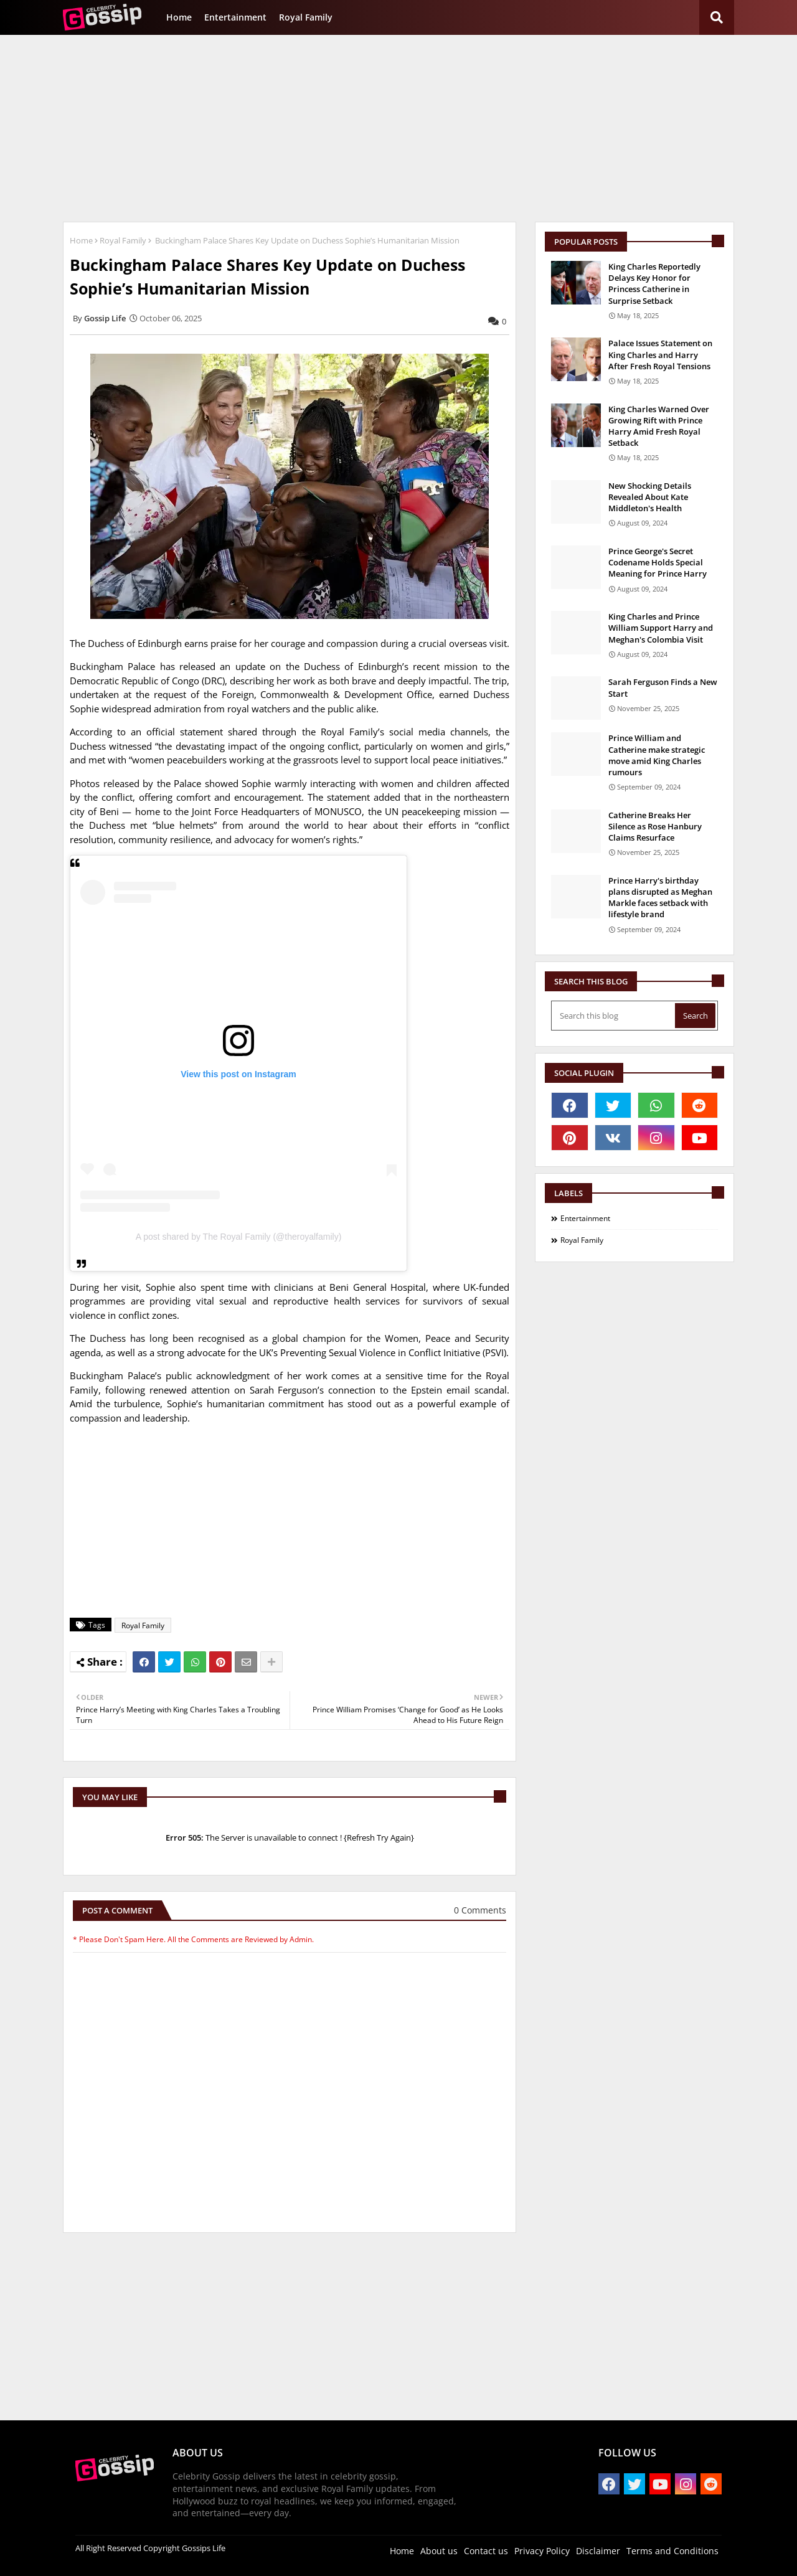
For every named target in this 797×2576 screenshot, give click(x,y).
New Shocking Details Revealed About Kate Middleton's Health (649, 497)
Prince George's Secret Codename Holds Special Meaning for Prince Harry (657, 562)
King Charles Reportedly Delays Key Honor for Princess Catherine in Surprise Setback (654, 283)
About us (439, 2551)
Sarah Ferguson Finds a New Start (662, 687)
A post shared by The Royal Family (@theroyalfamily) (239, 1237)
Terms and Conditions (672, 2551)
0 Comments (480, 1910)
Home (179, 17)
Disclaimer (598, 2551)
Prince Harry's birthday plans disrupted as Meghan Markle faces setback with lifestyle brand (660, 897)
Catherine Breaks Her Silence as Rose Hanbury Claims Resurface (655, 826)
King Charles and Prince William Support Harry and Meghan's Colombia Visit (660, 627)
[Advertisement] (398, 128)
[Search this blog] (614, 1015)
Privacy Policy (542, 2551)
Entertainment (235, 17)
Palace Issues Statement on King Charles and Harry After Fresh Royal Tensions (660, 354)
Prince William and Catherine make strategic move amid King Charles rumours (656, 755)
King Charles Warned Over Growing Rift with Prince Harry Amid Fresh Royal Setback (658, 426)
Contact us (486, 2551)
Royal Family (305, 17)
